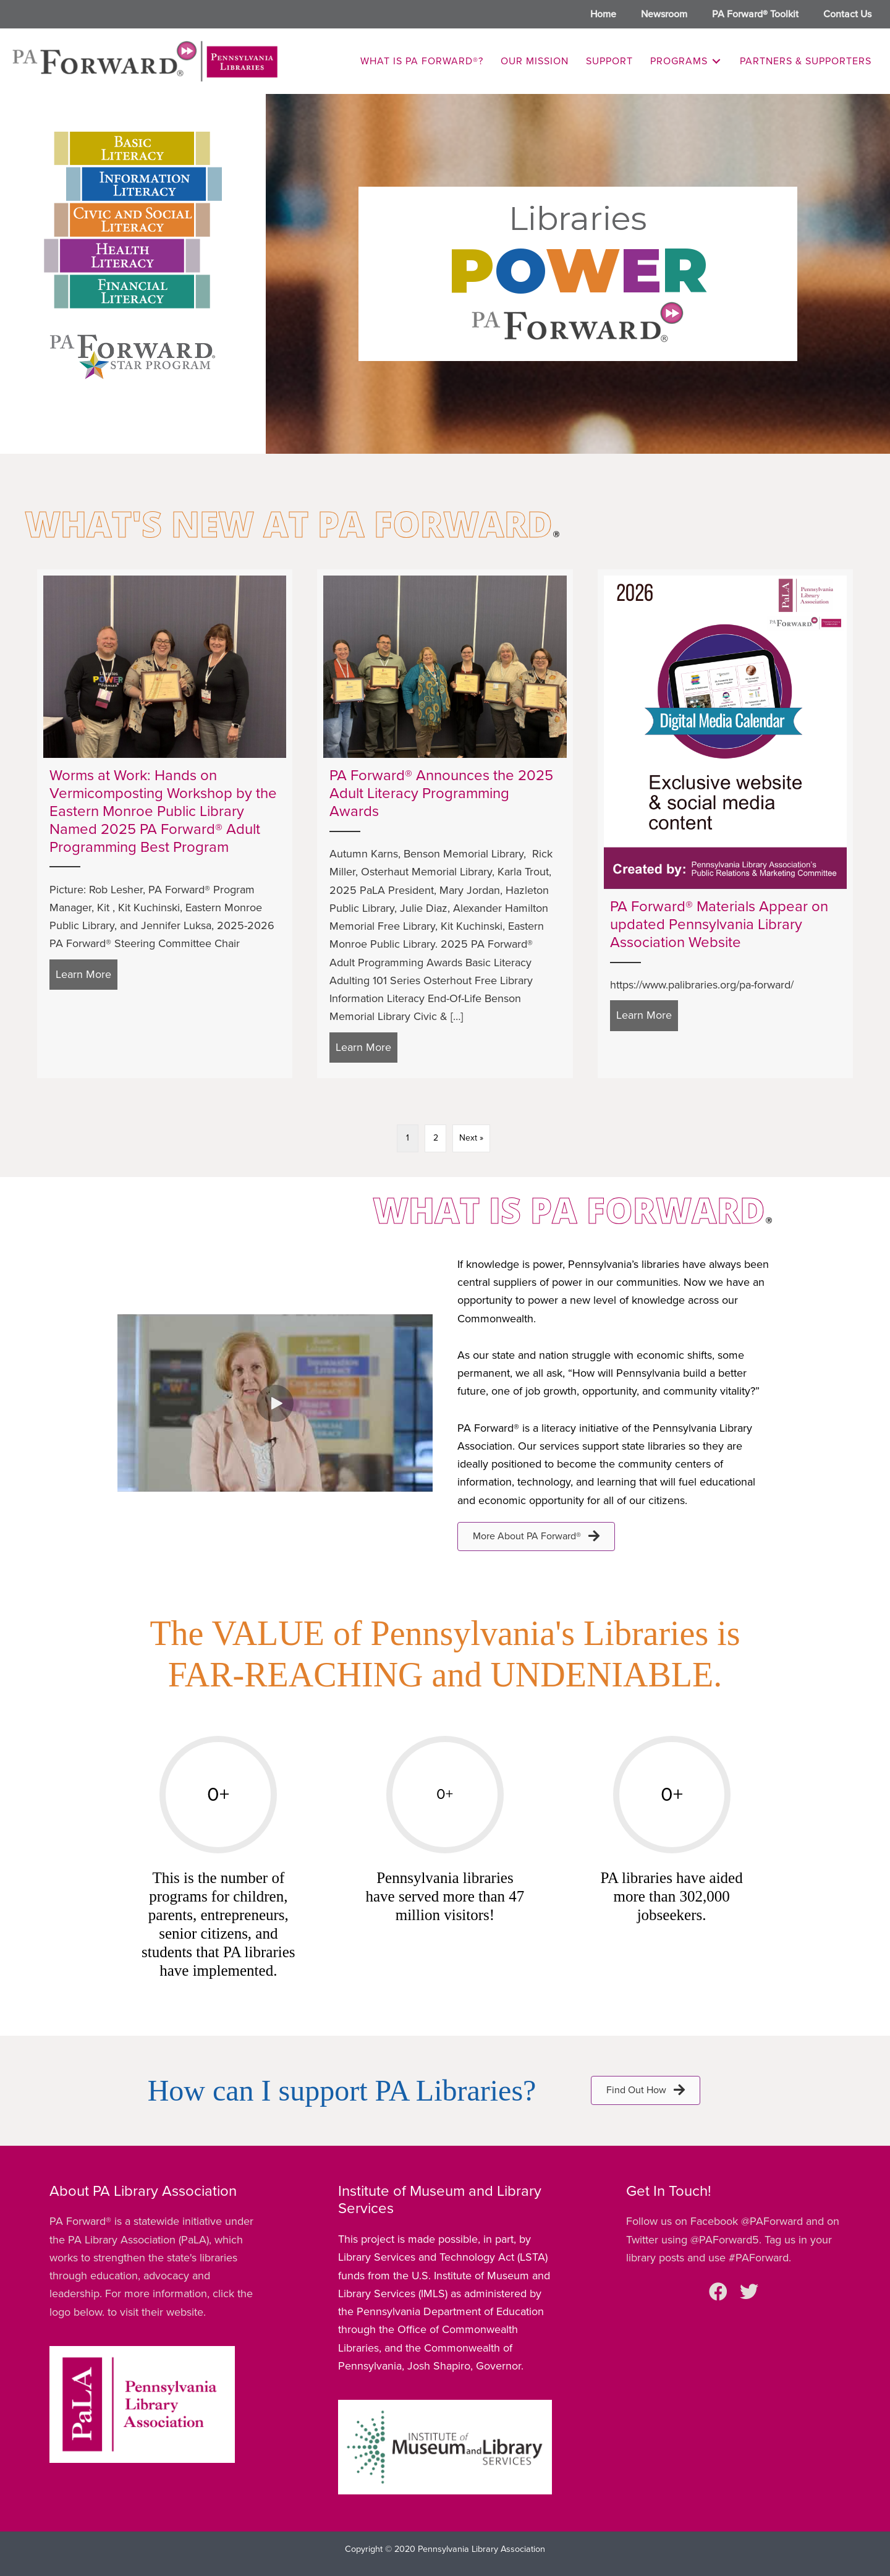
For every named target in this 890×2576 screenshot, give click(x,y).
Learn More (86, 973)
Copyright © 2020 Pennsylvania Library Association (445, 2549)
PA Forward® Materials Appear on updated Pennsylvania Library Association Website (719, 924)
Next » (471, 1138)
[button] (275, 1403)
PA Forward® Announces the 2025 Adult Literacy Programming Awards (441, 793)
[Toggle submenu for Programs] (716, 61)
